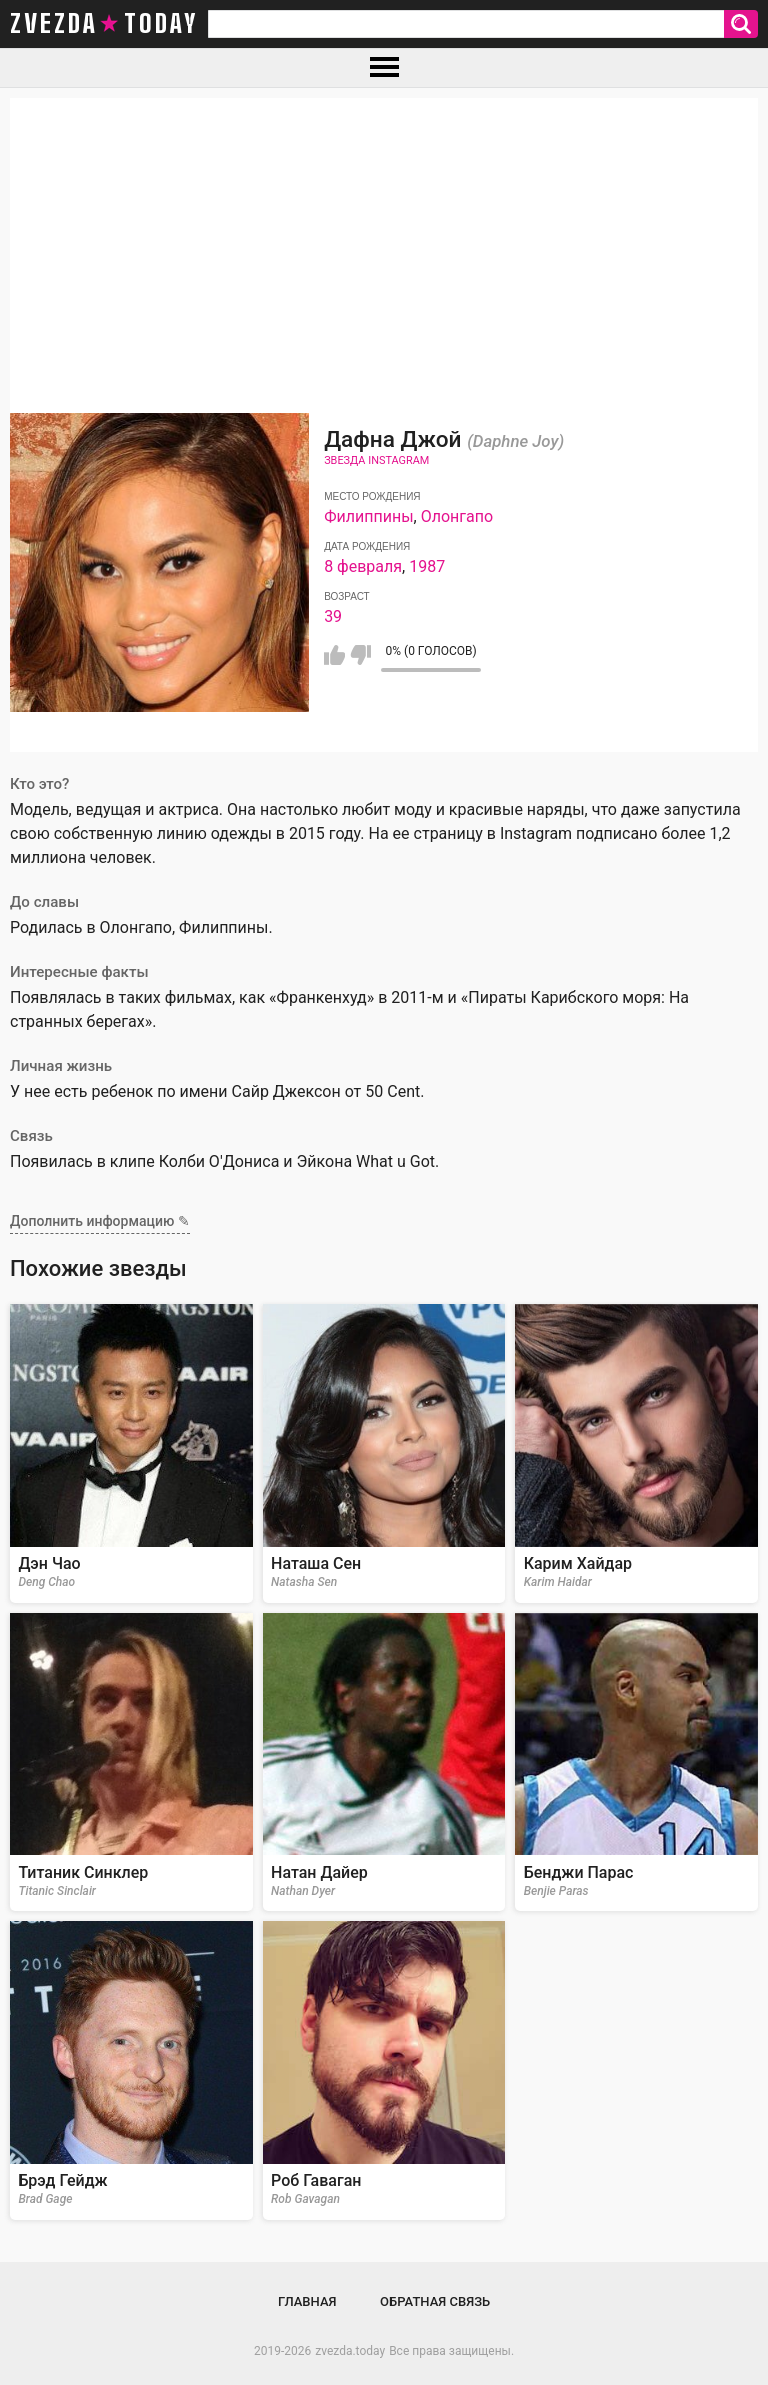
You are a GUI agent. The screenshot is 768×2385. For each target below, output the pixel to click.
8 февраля (363, 566)
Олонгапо (457, 516)
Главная (307, 2301)
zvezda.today (350, 2351)
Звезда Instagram (376, 460)
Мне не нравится (360, 655)
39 (333, 616)
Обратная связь (435, 2301)
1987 (427, 566)
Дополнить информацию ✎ (100, 1221)
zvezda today (104, 24)
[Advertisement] (384, 238)
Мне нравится (334, 655)
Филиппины (368, 516)
